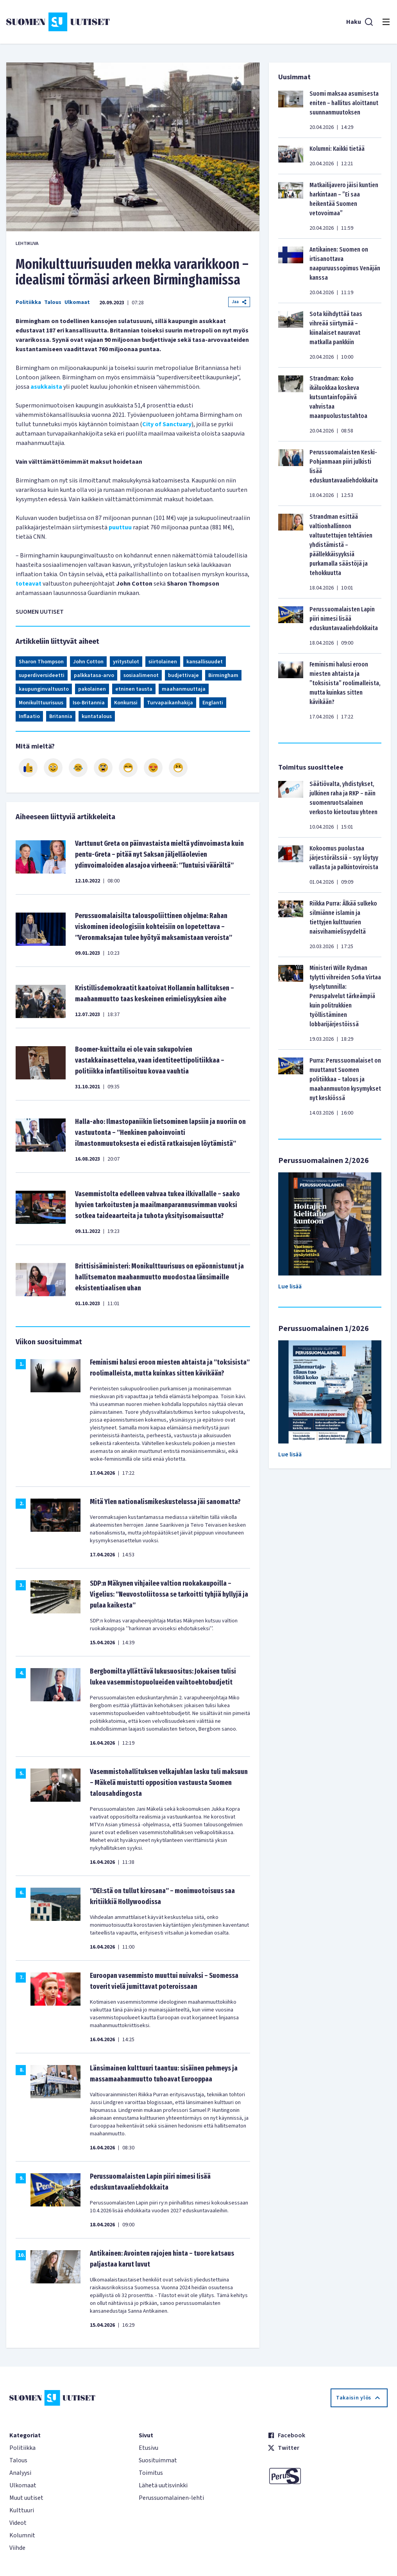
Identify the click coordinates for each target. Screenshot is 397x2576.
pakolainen (92, 689)
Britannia (60, 716)
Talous (52, 302)
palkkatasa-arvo (94, 675)
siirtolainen (162, 662)
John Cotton (88, 662)
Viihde (17, 2548)
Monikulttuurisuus (41, 703)
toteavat (28, 583)
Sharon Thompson (41, 662)
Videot (18, 2523)
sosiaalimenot (141, 675)
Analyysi (20, 2473)
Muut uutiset (26, 2498)
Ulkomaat (77, 302)
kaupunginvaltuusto (44, 689)
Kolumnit (22, 2535)
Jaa (239, 301)
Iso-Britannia (89, 703)
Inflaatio (29, 716)
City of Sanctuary (166, 424)
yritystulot (126, 662)
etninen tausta (133, 689)
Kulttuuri (21, 2510)
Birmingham (223, 675)
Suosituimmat (158, 2460)
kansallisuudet (204, 662)
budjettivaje (183, 675)
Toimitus (151, 2473)
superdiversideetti (41, 675)
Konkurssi (126, 703)
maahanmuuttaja (184, 689)
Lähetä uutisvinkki (163, 2485)
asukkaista (46, 386)
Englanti (212, 703)
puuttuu (120, 527)
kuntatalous (97, 716)
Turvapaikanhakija (170, 703)
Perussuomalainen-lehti (171, 2498)
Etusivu (148, 2448)
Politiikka (28, 302)
